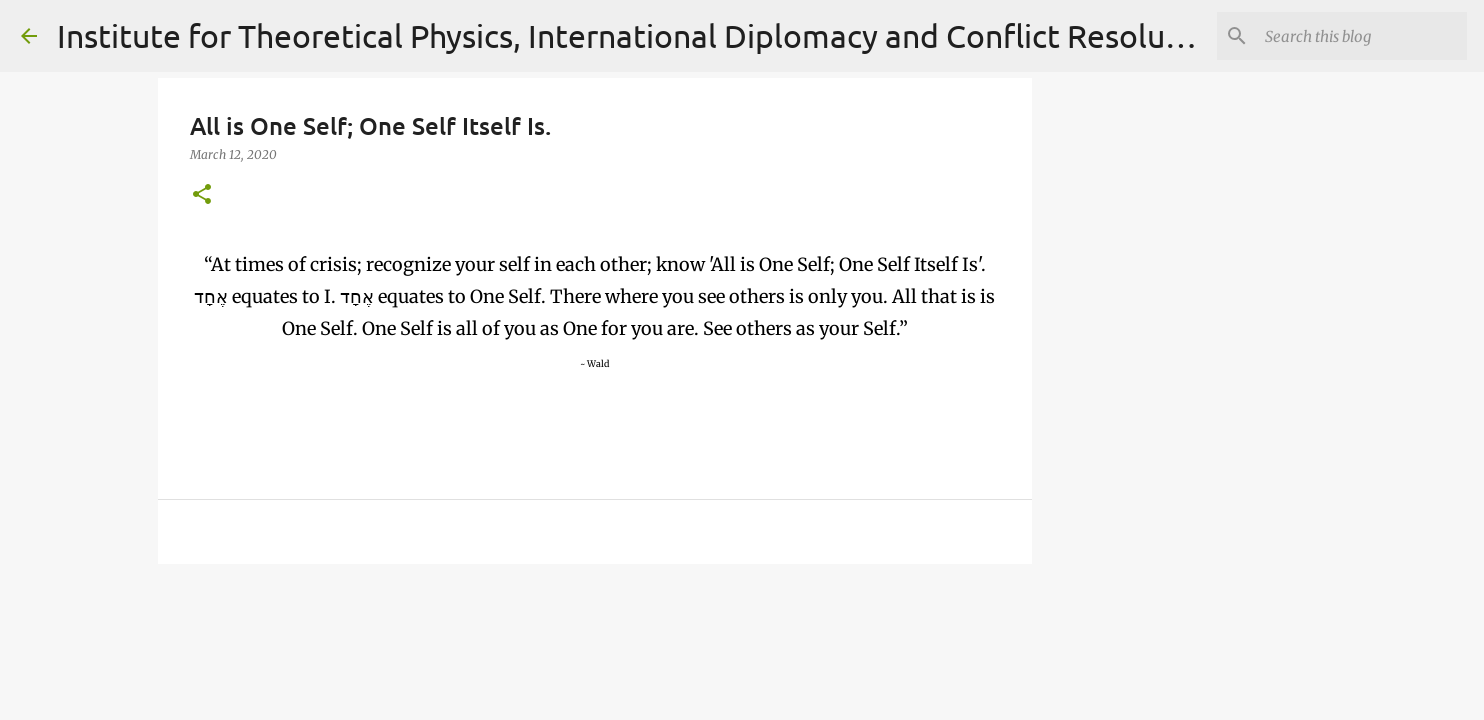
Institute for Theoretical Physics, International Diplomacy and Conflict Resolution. (644, 35)
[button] (202, 195)
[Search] (1362, 36)
